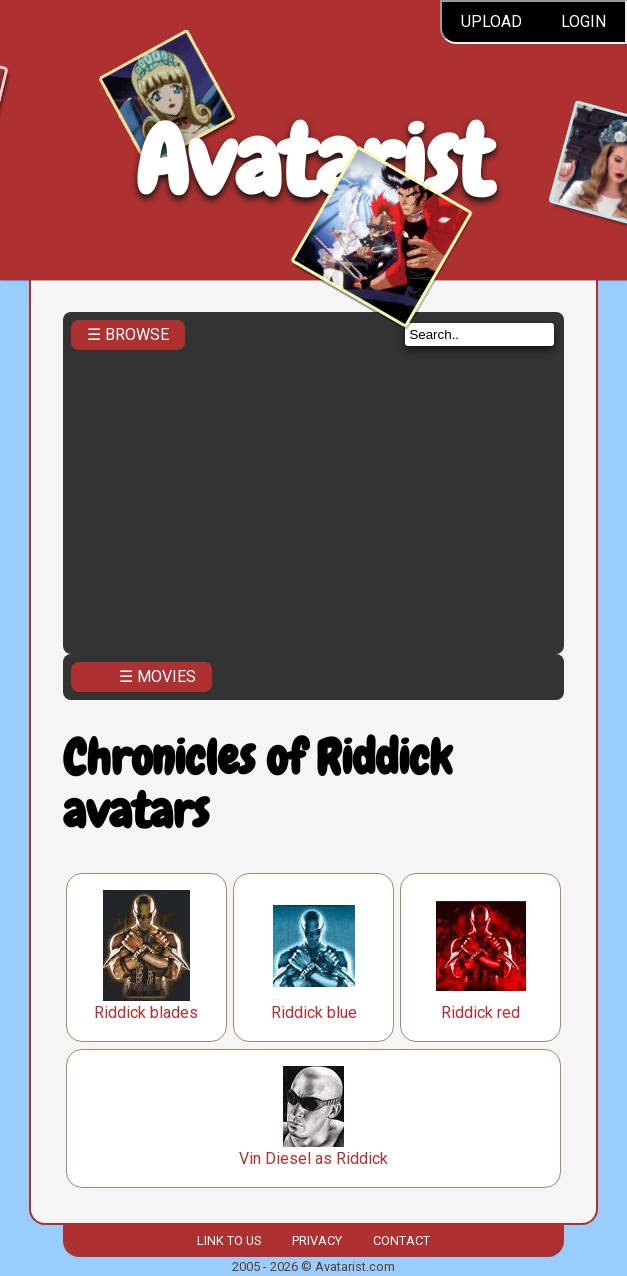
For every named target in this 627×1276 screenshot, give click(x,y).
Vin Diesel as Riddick (313, 1158)
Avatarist (313, 161)
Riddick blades (146, 1012)
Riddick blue (314, 1012)
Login (583, 21)
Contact (401, 1240)
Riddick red (480, 1012)
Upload (491, 21)
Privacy (317, 1240)
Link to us (229, 1240)
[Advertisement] (314, 496)
